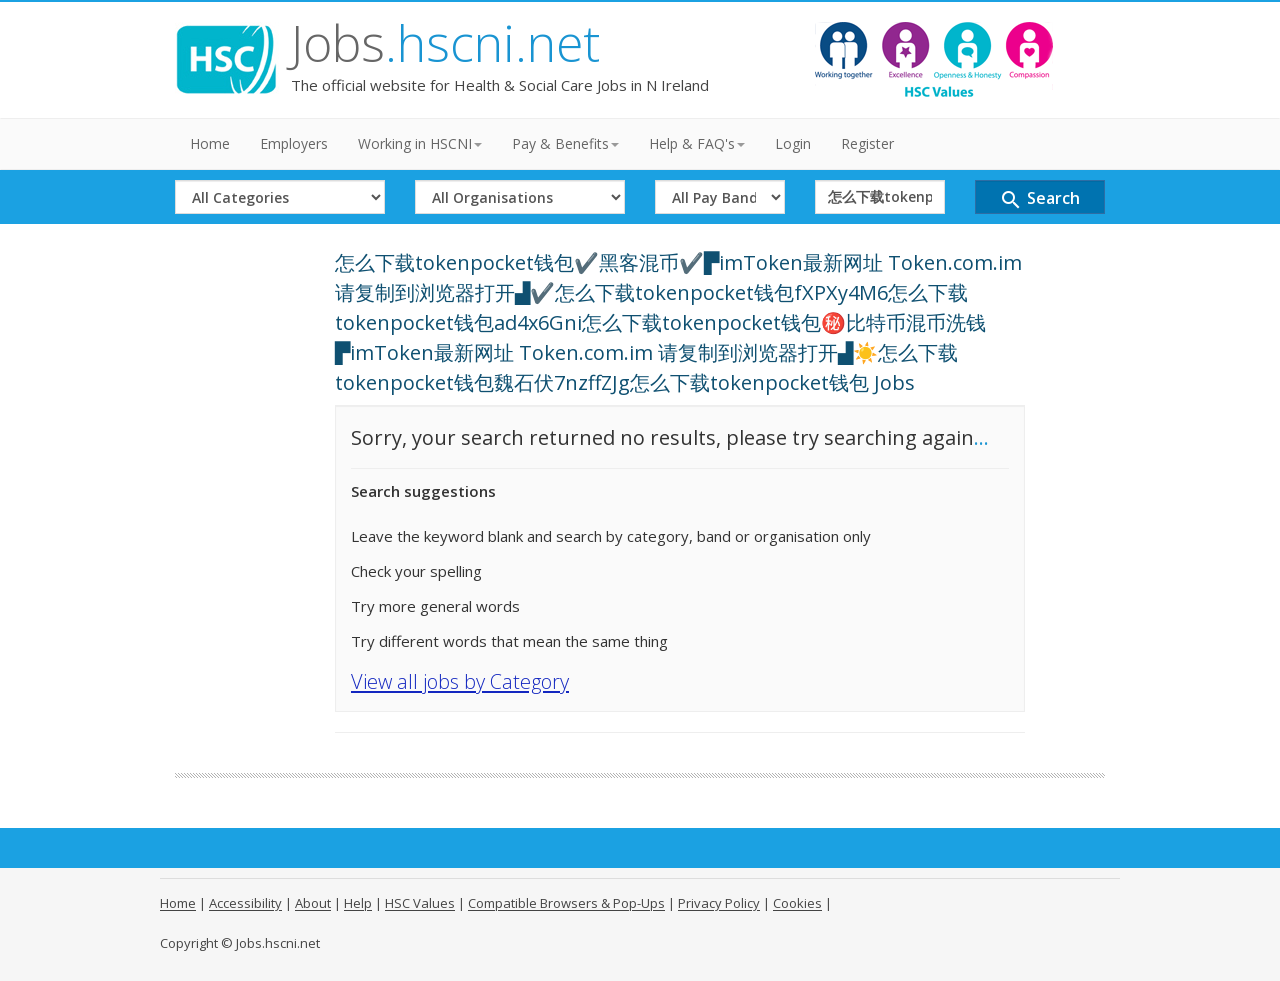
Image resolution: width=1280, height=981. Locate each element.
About (313, 903)
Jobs (445, 43)
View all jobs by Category (460, 681)
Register (867, 143)
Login (793, 143)
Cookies (797, 903)
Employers (294, 143)
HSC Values (420, 903)
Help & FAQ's (697, 143)
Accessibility (245, 903)
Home (210, 143)
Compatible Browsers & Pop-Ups (566, 903)
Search (1039, 199)
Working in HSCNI (420, 143)
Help (358, 903)
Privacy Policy (719, 903)
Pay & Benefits (565, 143)
